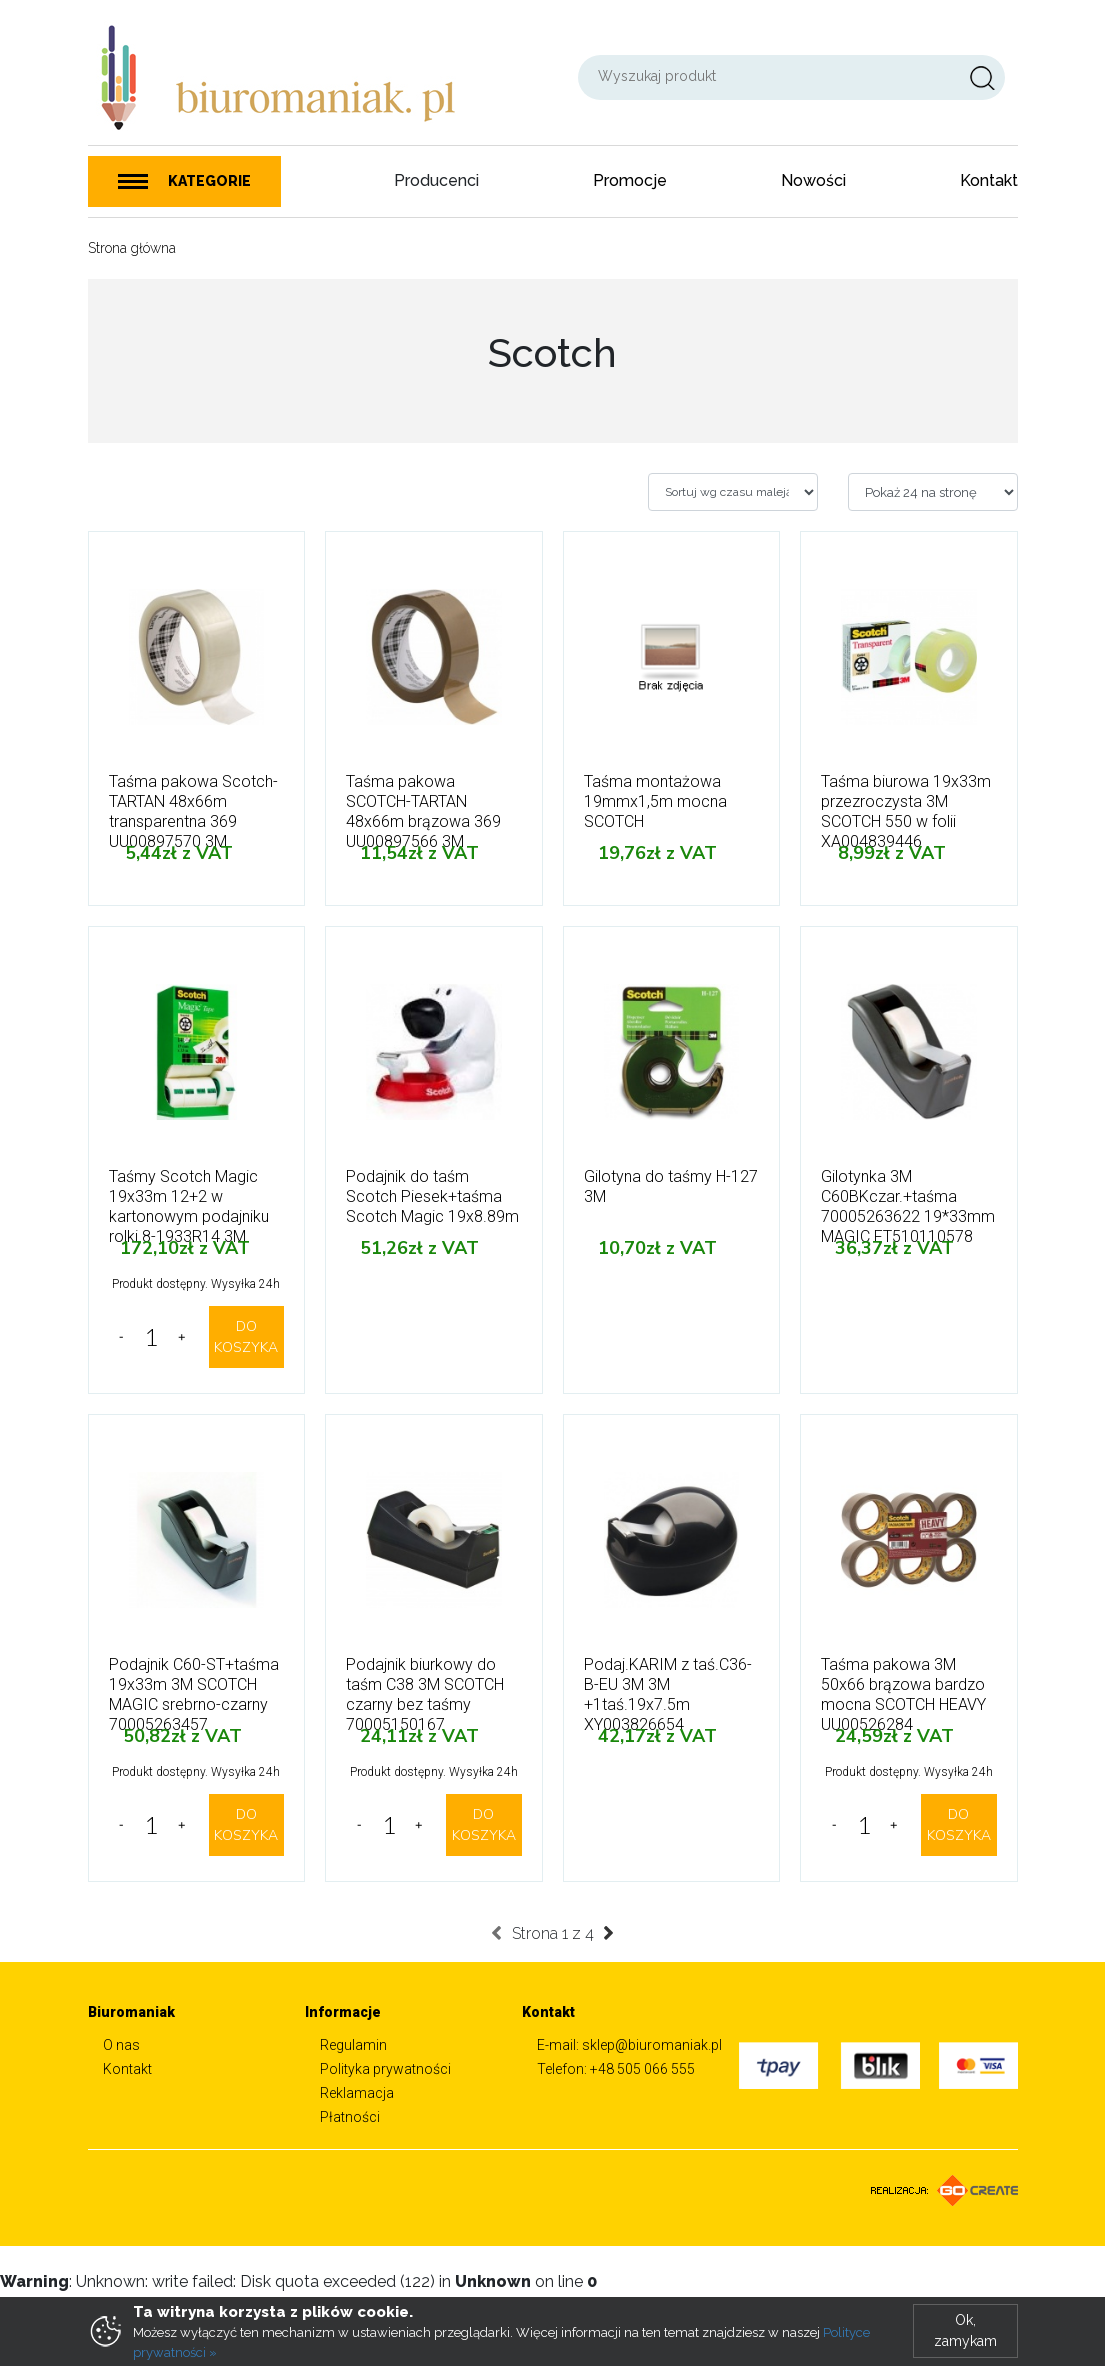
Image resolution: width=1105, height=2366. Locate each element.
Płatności (350, 2117)
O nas (121, 2045)
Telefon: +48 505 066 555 (616, 2069)
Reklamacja (357, 2093)
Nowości (813, 180)
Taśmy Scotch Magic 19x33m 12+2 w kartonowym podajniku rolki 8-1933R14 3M (189, 1206)
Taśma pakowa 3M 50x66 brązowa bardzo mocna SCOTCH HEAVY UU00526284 (903, 1694)
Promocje (630, 180)
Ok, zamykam (965, 2330)
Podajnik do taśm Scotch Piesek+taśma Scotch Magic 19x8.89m (432, 1196)
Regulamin (353, 2045)
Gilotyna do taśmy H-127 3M (671, 1186)
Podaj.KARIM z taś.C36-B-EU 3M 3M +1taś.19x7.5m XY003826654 (668, 1694)
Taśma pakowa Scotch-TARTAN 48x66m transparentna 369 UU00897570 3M (193, 811)
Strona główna (132, 248)
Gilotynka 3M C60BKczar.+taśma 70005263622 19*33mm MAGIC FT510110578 (908, 1206)
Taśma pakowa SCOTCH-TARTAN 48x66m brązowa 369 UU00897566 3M (423, 811)
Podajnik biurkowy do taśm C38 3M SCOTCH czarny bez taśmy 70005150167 (425, 1694)
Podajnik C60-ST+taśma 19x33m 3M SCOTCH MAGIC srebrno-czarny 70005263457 (194, 1694)
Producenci (436, 180)
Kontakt (989, 180)
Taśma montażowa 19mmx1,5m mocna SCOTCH (655, 801)
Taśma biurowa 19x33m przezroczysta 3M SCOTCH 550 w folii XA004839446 (906, 811)
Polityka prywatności (385, 2069)
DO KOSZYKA (246, 1337)
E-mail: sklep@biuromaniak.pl (629, 2045)
